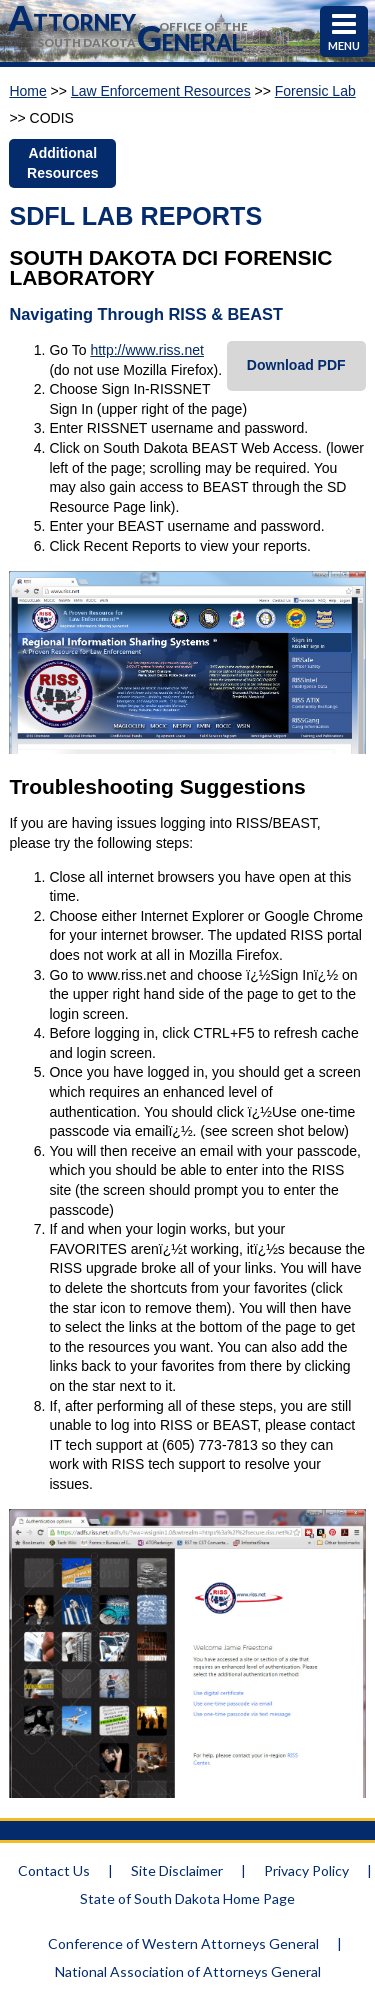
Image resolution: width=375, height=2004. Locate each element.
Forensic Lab (315, 91)
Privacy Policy (306, 1870)
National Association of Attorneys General (188, 1971)
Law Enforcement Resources (161, 91)
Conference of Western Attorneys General (183, 1943)
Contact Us (54, 1870)
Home (27, 91)
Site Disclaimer (177, 1870)
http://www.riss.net (147, 350)
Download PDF (296, 365)
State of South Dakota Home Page (187, 1898)
